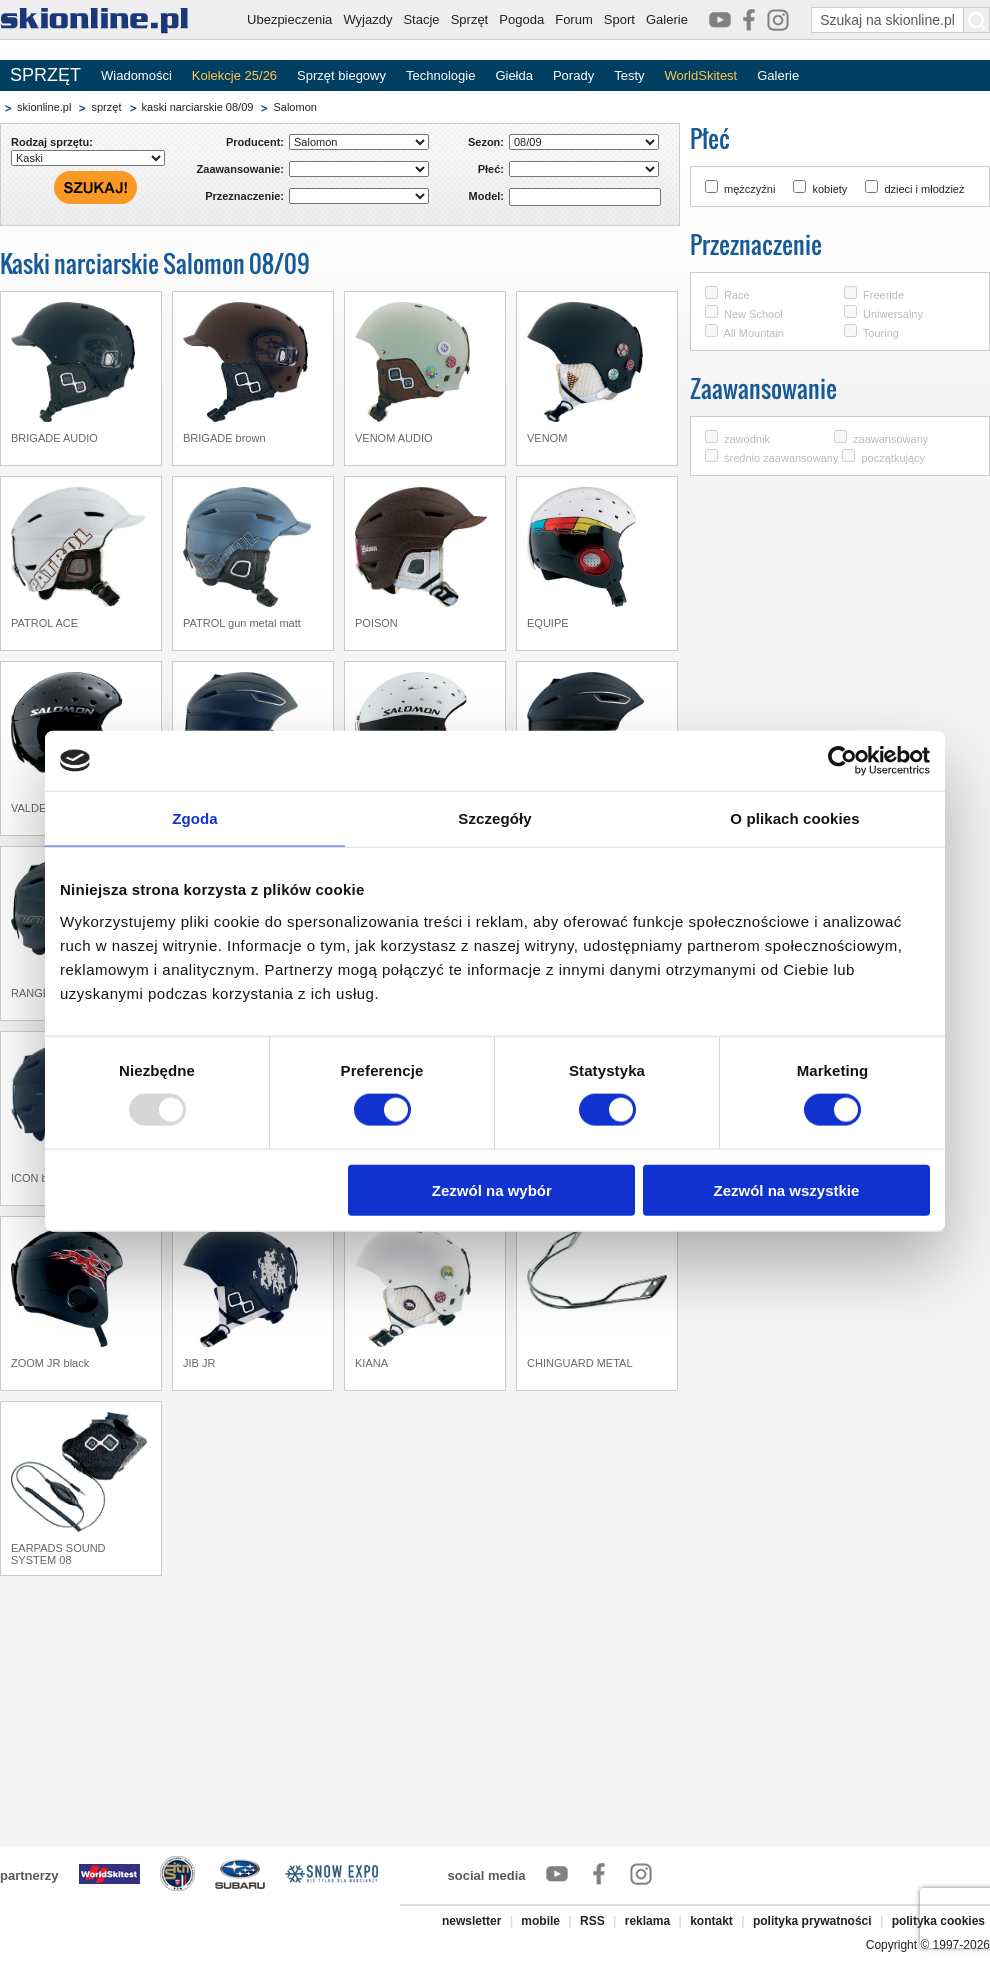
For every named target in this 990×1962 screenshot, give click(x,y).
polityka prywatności (812, 1921)
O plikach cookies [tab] (794, 818)
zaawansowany (890, 439)
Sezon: (486, 142)
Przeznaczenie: (244, 196)
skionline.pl (44, 107)
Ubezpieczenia (289, 19)
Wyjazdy (367, 19)
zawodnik (747, 439)
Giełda (514, 75)
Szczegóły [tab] (494, 818)
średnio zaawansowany (781, 458)
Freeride (883, 295)
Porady (573, 75)
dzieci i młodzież (924, 189)
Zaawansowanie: (240, 169)
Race (737, 295)
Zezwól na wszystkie (787, 1189)
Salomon (294, 107)
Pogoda (521, 19)
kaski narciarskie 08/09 (198, 107)
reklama (647, 1921)
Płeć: (491, 169)
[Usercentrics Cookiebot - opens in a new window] (842, 761)
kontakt (711, 1921)
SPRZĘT (45, 75)
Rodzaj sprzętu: (52, 142)
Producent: (255, 142)
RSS (592, 1921)
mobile (540, 1921)
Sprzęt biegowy (341, 75)
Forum (574, 19)
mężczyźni (749, 189)
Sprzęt (470, 19)
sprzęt (106, 107)
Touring (881, 333)
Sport (619, 19)
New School (753, 314)
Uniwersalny (893, 314)
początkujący (893, 458)
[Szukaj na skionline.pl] (977, 20)
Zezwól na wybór (492, 1189)
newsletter (471, 1921)
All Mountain (753, 333)
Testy (629, 75)
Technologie (440, 75)
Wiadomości (136, 75)
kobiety (829, 189)
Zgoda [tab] (195, 818)
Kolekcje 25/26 (234, 75)
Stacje (421, 19)
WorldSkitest (701, 75)
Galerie (667, 19)
